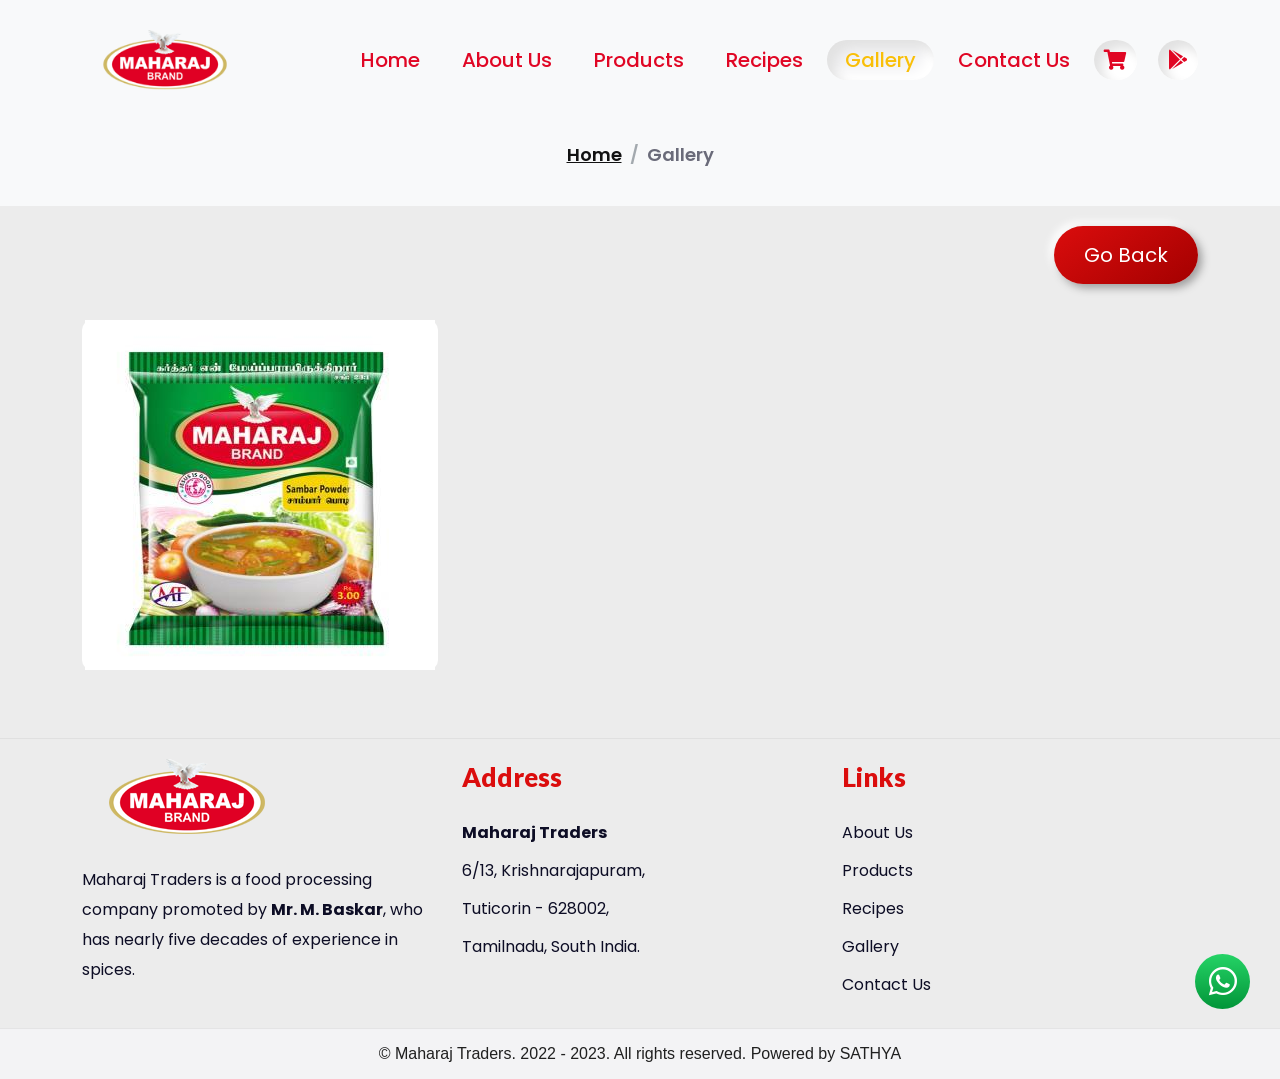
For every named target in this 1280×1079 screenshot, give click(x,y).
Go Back (1126, 255)
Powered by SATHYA (826, 1053)
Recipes (764, 60)
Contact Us (1014, 60)
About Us (507, 60)
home (594, 154)
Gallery (880, 60)
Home (390, 60)
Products (639, 60)
